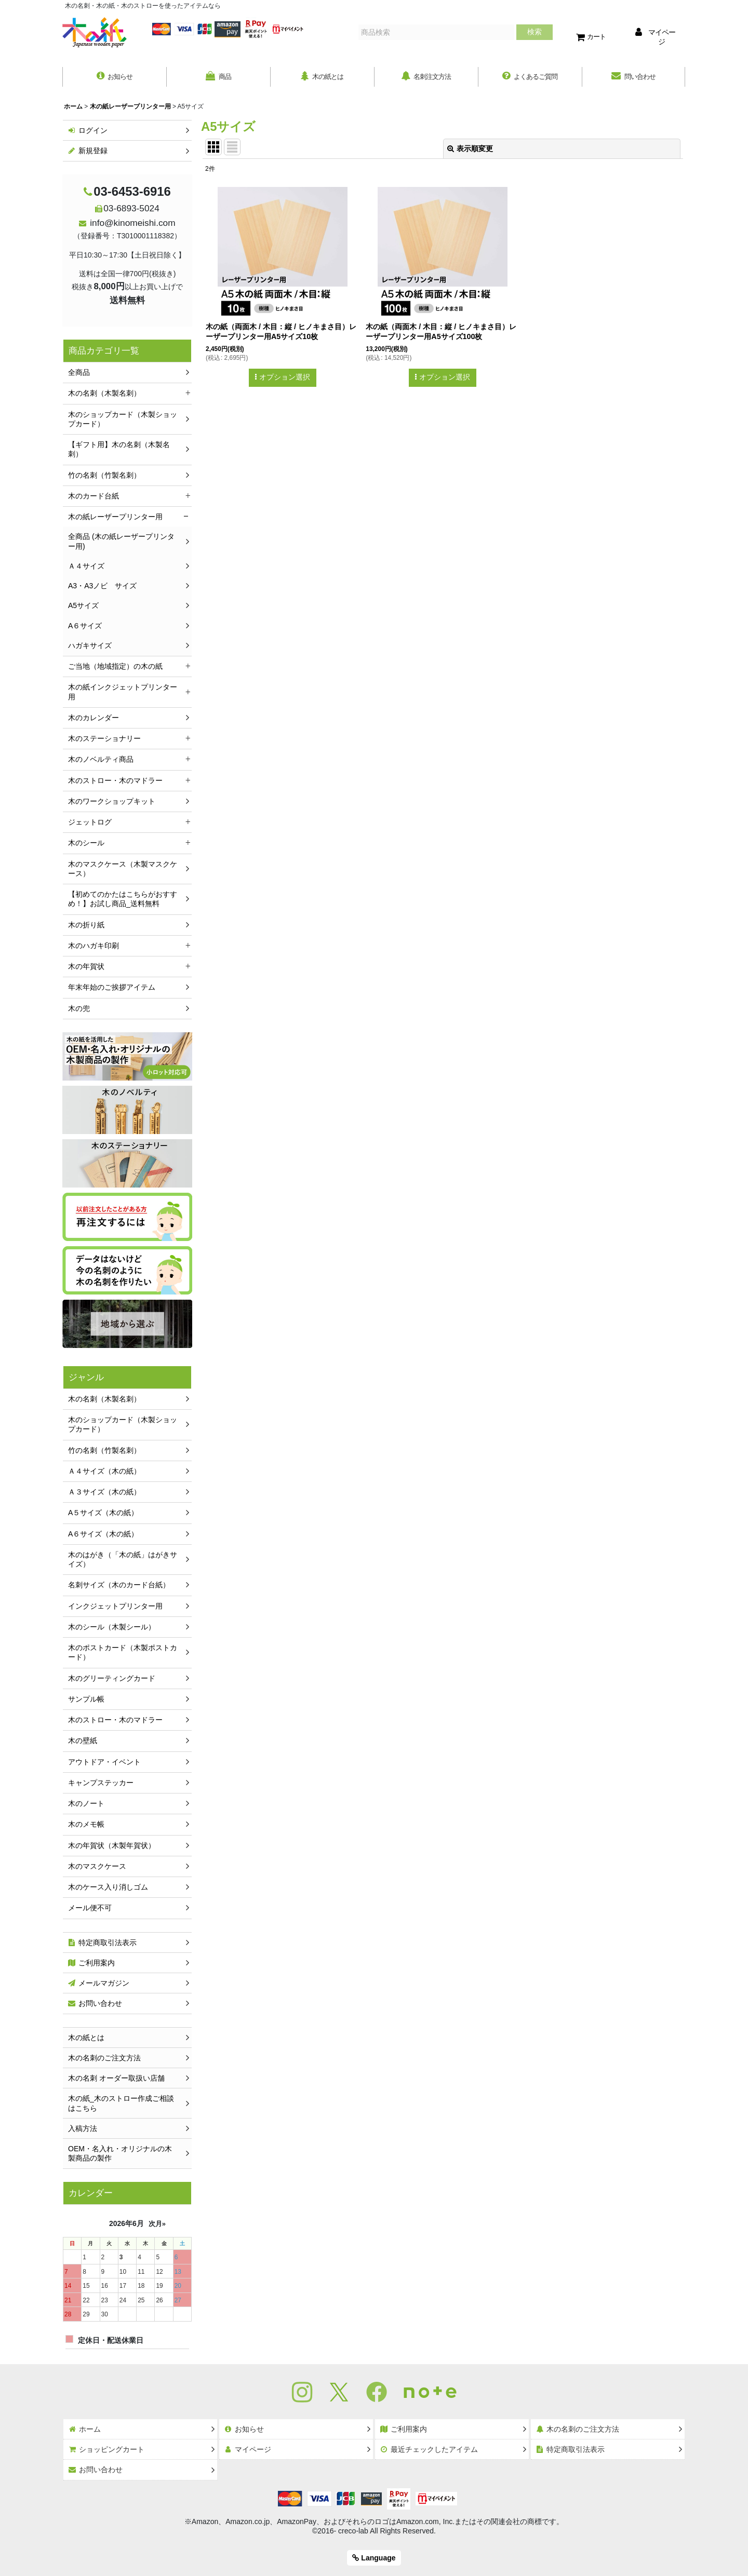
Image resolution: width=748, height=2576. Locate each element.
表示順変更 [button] (470, 150)
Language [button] (373, 2558)
